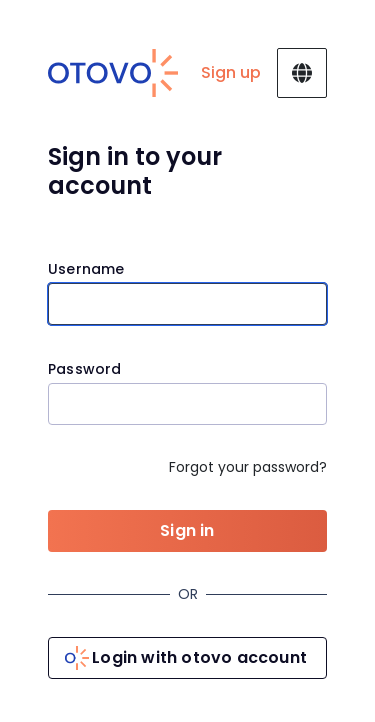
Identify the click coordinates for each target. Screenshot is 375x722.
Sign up (231, 72)
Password (84, 369)
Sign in (187, 530)
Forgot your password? (248, 467)
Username (86, 269)
